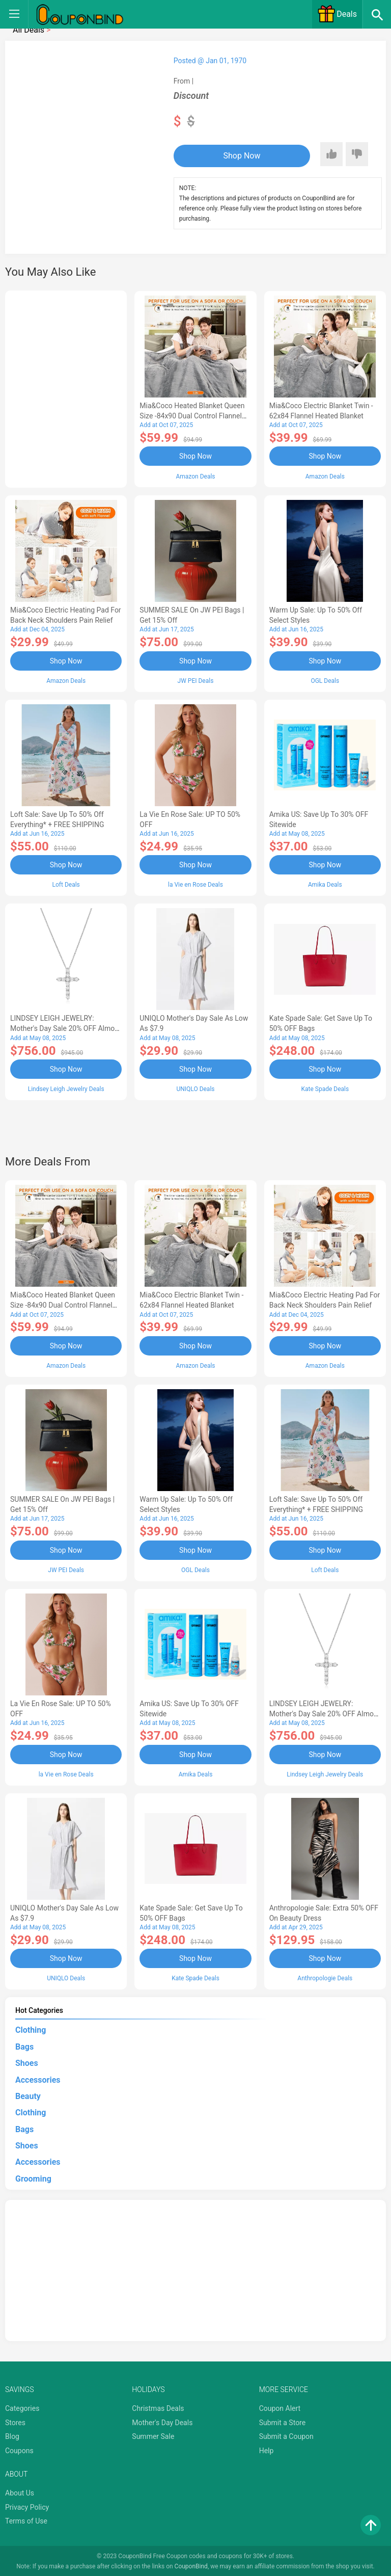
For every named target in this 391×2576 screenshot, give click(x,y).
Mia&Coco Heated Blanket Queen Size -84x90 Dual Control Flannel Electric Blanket (191, 416)
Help (266, 2449)
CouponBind (191, 2564)
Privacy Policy (27, 2506)
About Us (19, 2491)
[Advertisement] (66, 387)
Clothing (30, 2029)
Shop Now (236, 156)
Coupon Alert (280, 2407)
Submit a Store (282, 2421)
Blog (12, 2435)
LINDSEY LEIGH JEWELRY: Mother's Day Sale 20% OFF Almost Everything (65, 1028)
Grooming (33, 2177)
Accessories (37, 2078)
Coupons (19, 2449)
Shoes (26, 2061)
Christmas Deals (158, 2407)
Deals (337, 14)
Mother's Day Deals (162, 2421)
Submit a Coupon (286, 2435)
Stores (15, 2421)
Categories (22, 2407)
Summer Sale (153, 2435)
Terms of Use (26, 2520)
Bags (24, 2045)
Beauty (28, 2095)
